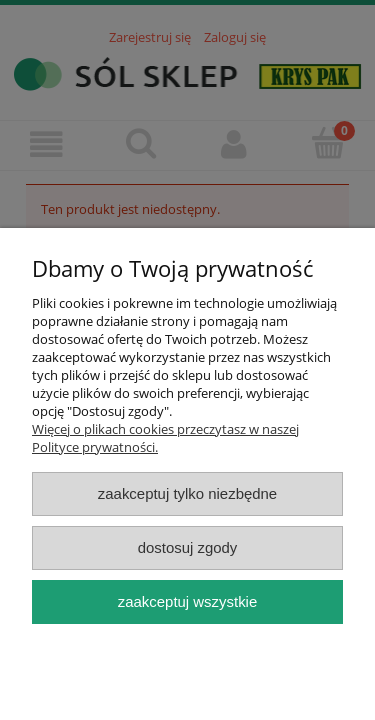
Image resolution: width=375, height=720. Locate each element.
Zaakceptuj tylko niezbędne (187, 493)
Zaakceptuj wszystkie (187, 601)
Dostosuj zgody (188, 547)
